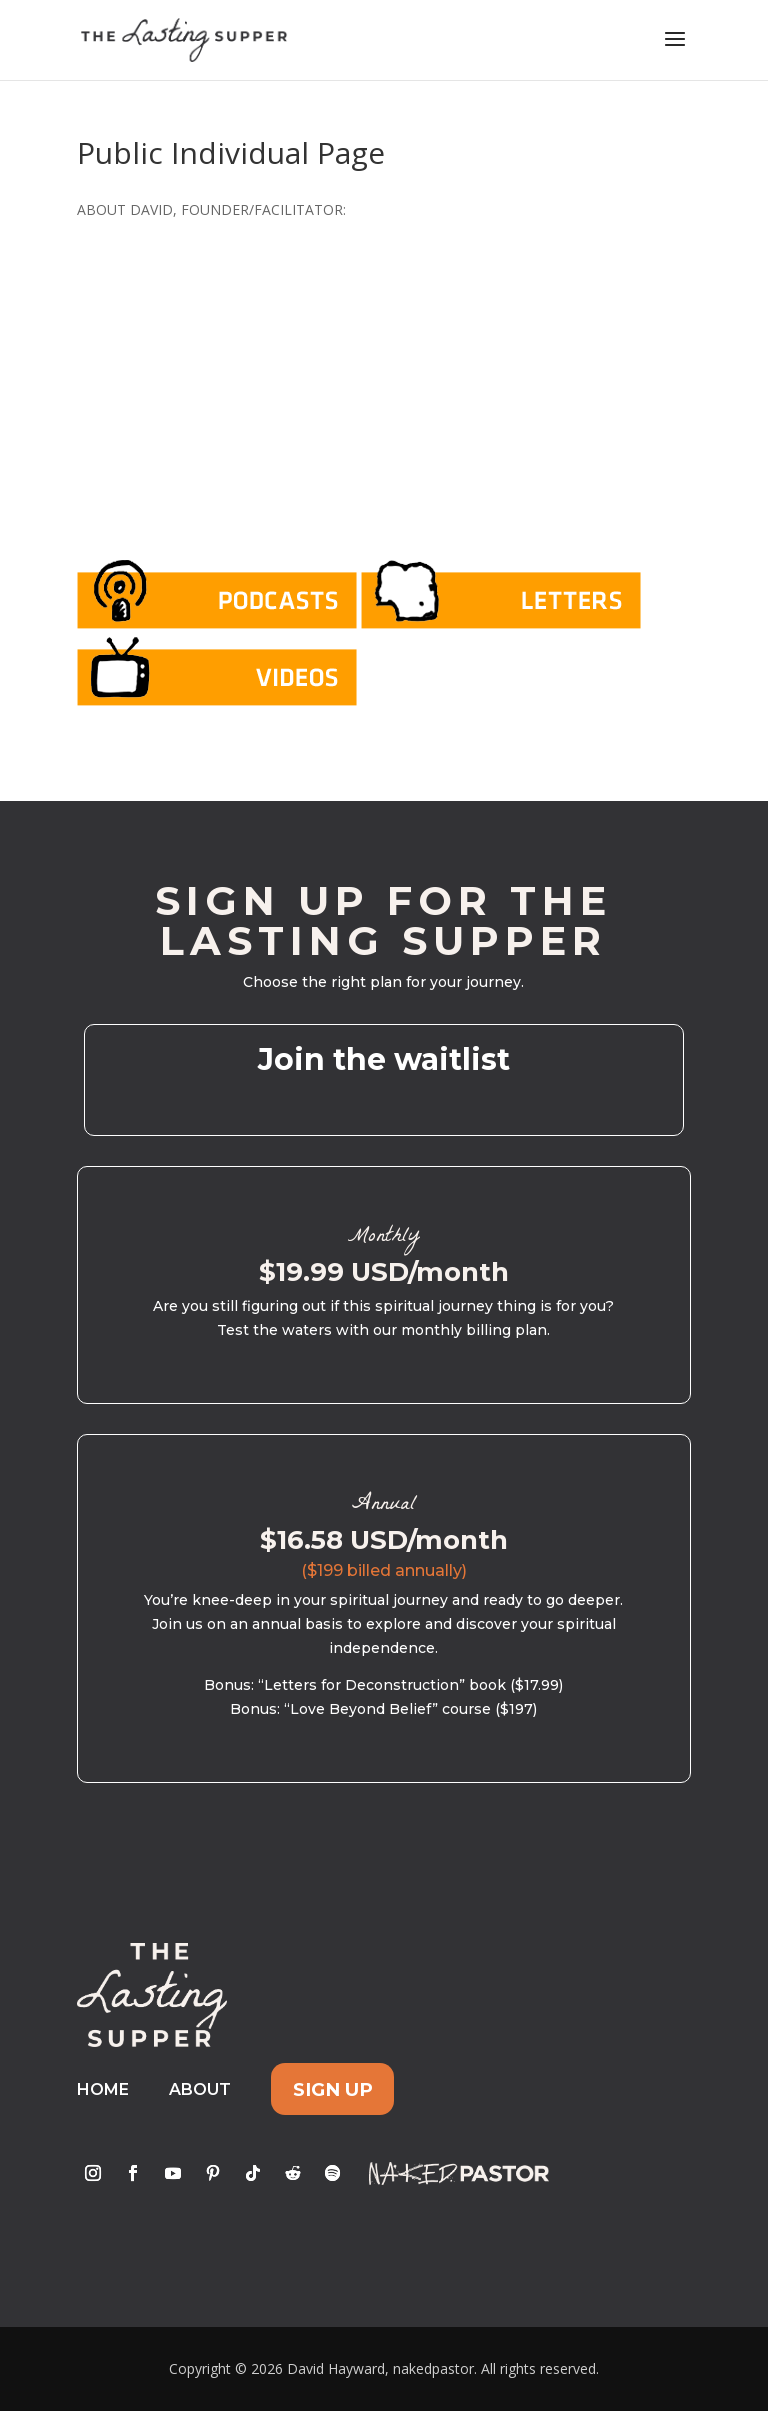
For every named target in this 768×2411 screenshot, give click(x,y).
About (200, 2089)
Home (103, 2089)
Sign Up (333, 2089)
